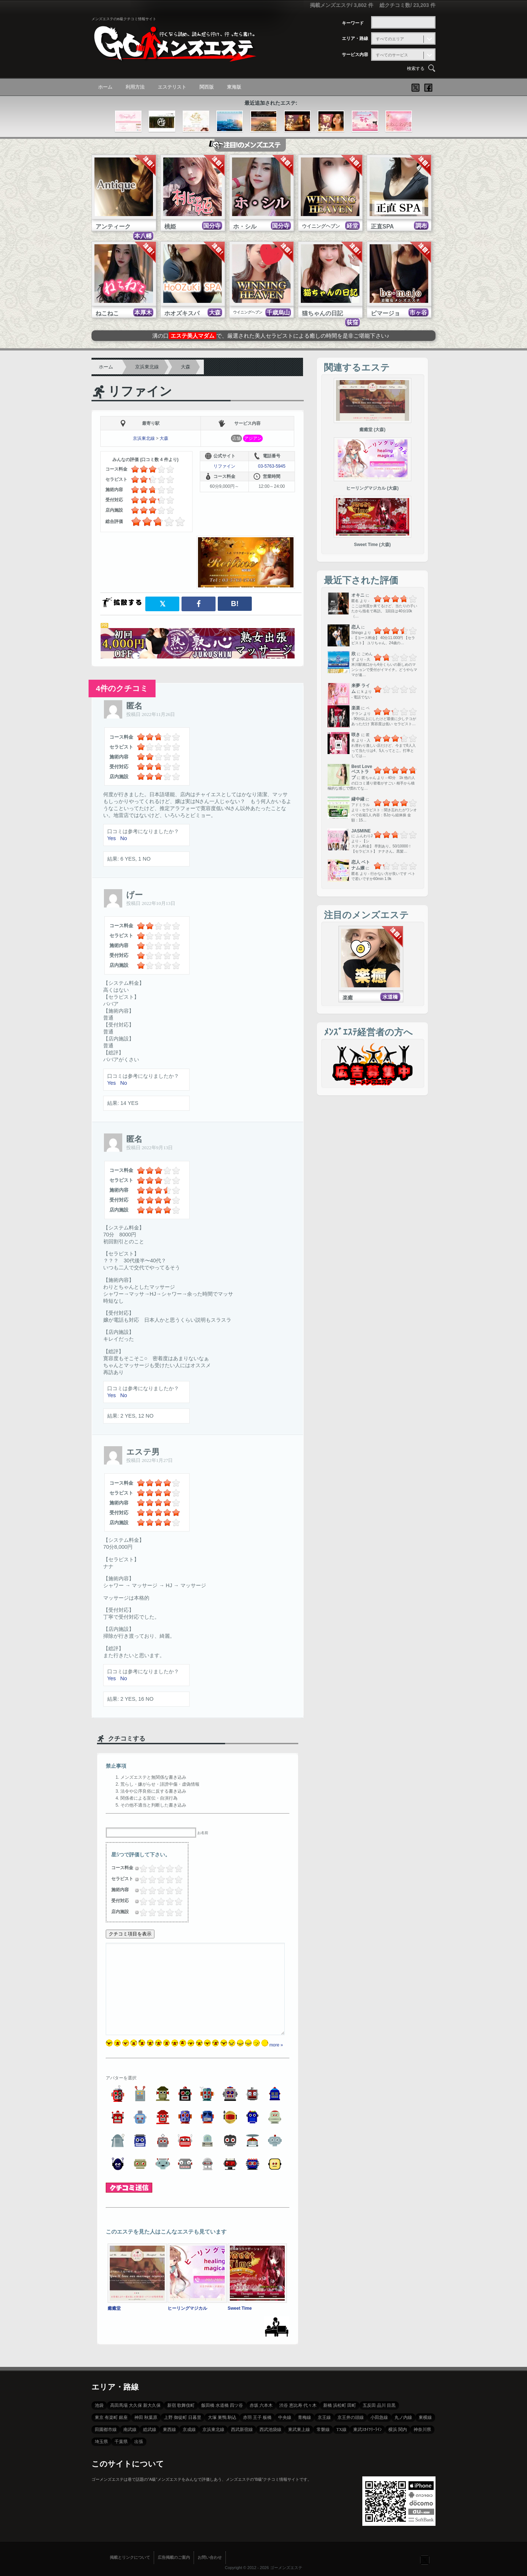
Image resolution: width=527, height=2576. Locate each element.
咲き (355, 734)
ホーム (105, 87)
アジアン (253, 438)
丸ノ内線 (403, 2417)
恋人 (355, 627)
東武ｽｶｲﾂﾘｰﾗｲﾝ (367, 2429)
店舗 (236, 438)
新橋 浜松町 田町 (339, 2405)
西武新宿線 (242, 2429)
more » (276, 2045)
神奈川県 (422, 2429)
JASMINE (361, 831)
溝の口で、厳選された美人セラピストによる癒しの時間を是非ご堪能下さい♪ (270, 335)
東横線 (425, 2417)
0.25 (140, 1868)
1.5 (150, 1868)
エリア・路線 (355, 38)
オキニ (358, 595)
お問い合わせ (210, 2557)
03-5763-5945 (271, 466)
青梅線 (304, 2417)
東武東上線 (299, 2429)
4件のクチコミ (122, 688)
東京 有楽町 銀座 (111, 2417)
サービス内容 (355, 54)
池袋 (99, 2405)
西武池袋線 (270, 2429)
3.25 (166, 1868)
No (123, 838)
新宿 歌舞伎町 (181, 2405)
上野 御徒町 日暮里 (182, 2417)
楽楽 (355, 707)
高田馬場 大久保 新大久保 (135, 2405)
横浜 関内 (397, 2429)
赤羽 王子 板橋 (257, 2417)
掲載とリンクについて (130, 2557)
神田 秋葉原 (145, 2417)
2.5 (159, 1868)
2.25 (158, 1868)
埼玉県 (101, 2441)
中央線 (284, 2417)
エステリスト (172, 87)
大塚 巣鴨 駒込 (222, 2417)
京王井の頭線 (350, 2417)
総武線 (149, 2429)
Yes (111, 838)
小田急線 (379, 2417)
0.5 (141, 1868)
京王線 (324, 2417)
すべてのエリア (390, 39)
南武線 (130, 2429)
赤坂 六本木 (261, 2405)
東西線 (169, 2429)
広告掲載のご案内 (174, 2557)
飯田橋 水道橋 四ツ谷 (222, 2405)
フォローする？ (424, 2559)
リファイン (140, 391)
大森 (185, 367)
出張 (138, 2441)
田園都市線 (106, 2429)
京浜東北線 (147, 367)
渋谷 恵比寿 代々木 (298, 2405)
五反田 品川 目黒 (379, 2405)
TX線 (341, 2429)
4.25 (175, 1868)
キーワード (353, 23)
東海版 (234, 87)
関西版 (206, 87)
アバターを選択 (121, 2078)
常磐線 (323, 2429)
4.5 (176, 1868)
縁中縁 (358, 799)
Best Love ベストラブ (361, 772)
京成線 (189, 2429)
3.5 (167, 1868)
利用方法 (135, 87)
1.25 (149, 1868)
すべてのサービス (392, 55)
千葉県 (121, 2441)
